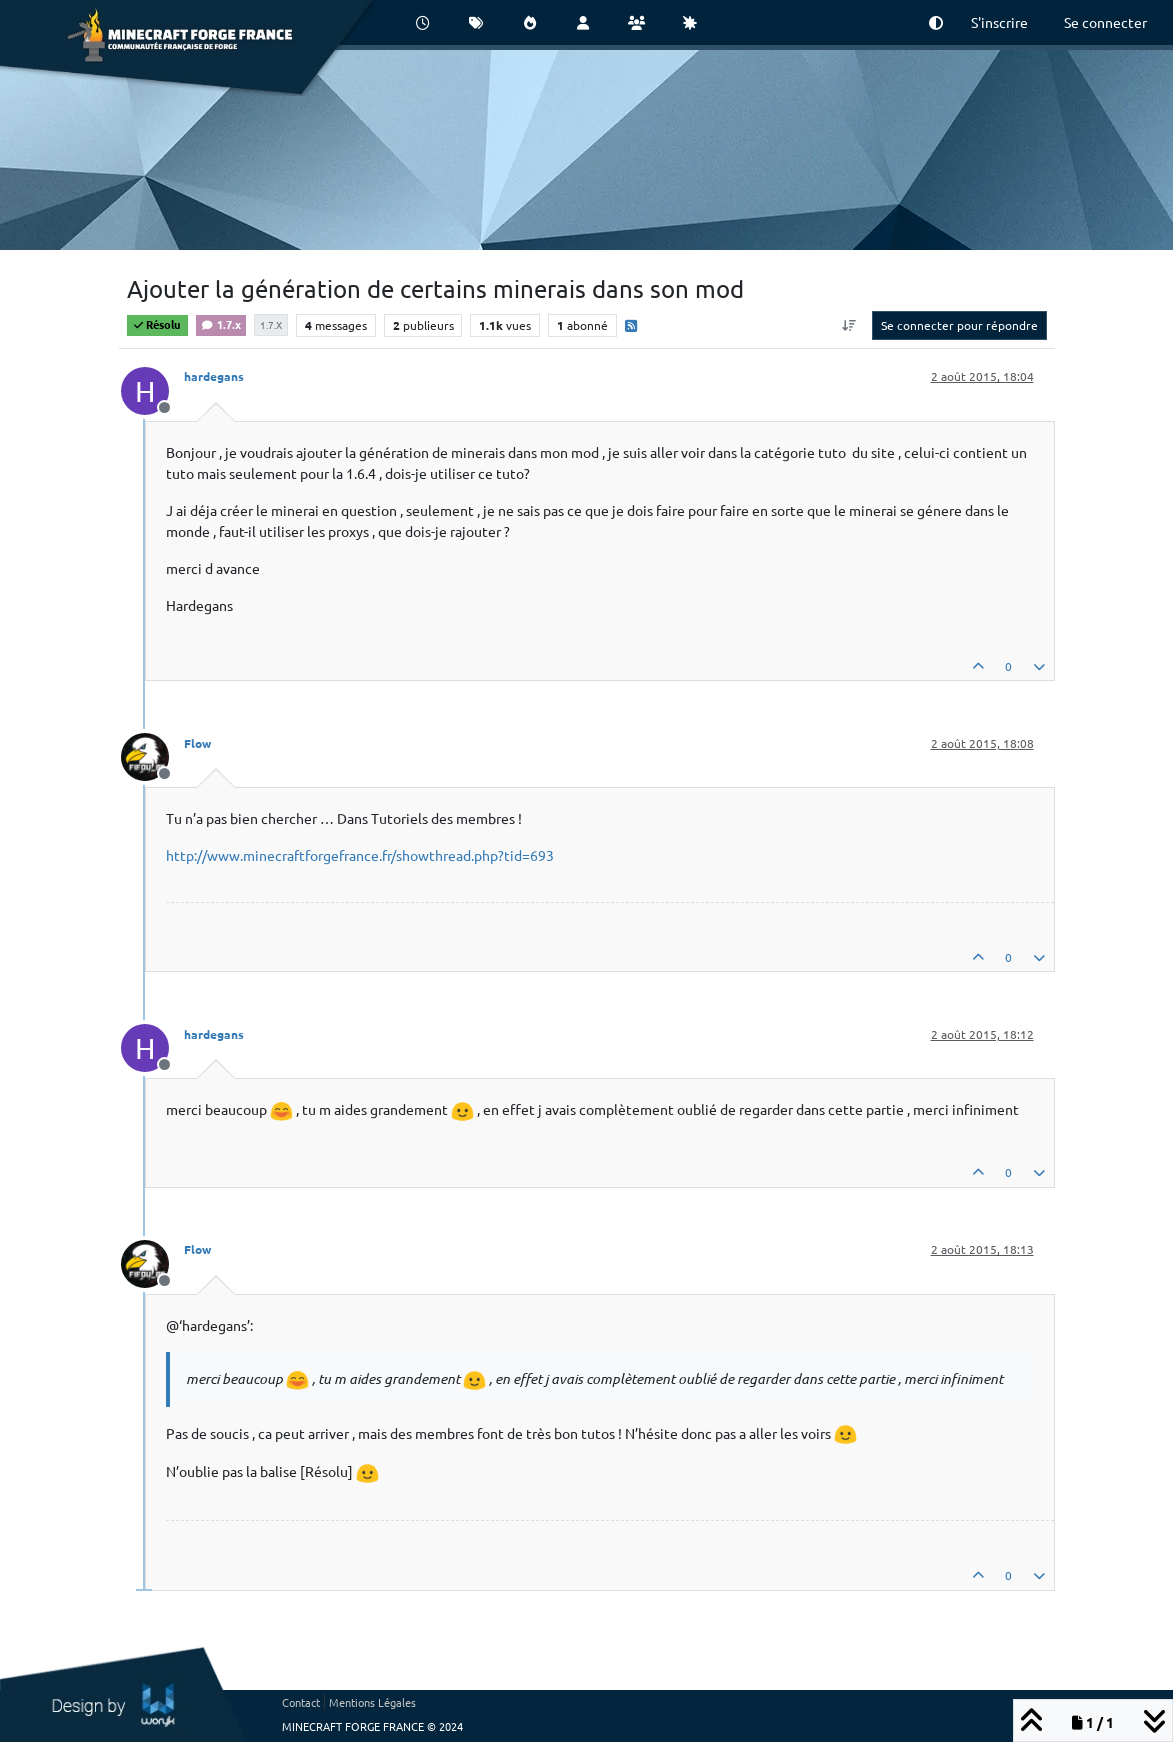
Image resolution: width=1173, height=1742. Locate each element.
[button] (936, 22)
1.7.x (221, 324)
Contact (301, 1702)
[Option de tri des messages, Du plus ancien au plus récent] (848, 325)
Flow (197, 743)
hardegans (214, 376)
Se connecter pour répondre (959, 325)
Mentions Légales (372, 1702)
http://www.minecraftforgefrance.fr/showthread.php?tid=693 (360, 855)
